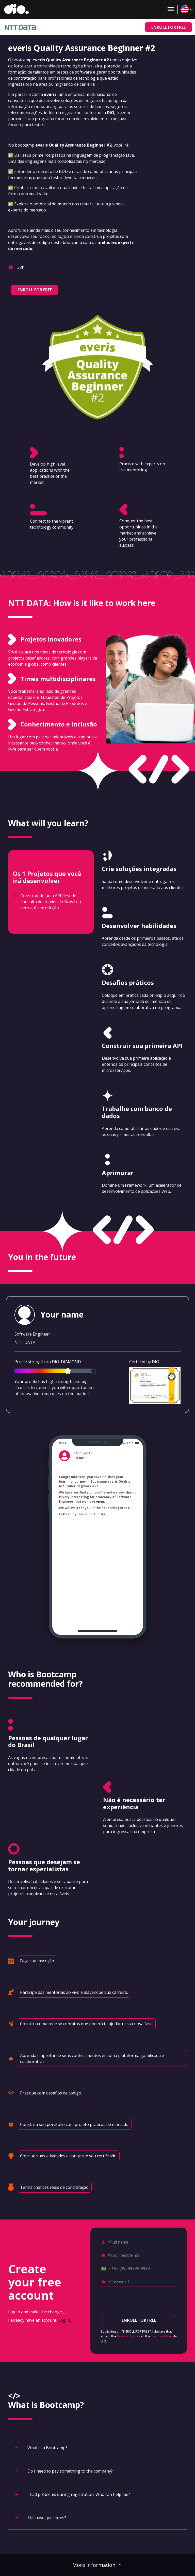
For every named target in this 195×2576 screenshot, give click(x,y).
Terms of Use (161, 2336)
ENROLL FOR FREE (168, 27)
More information (97, 2565)
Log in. (64, 2320)
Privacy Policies (128, 2336)
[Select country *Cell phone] (103, 2268)
